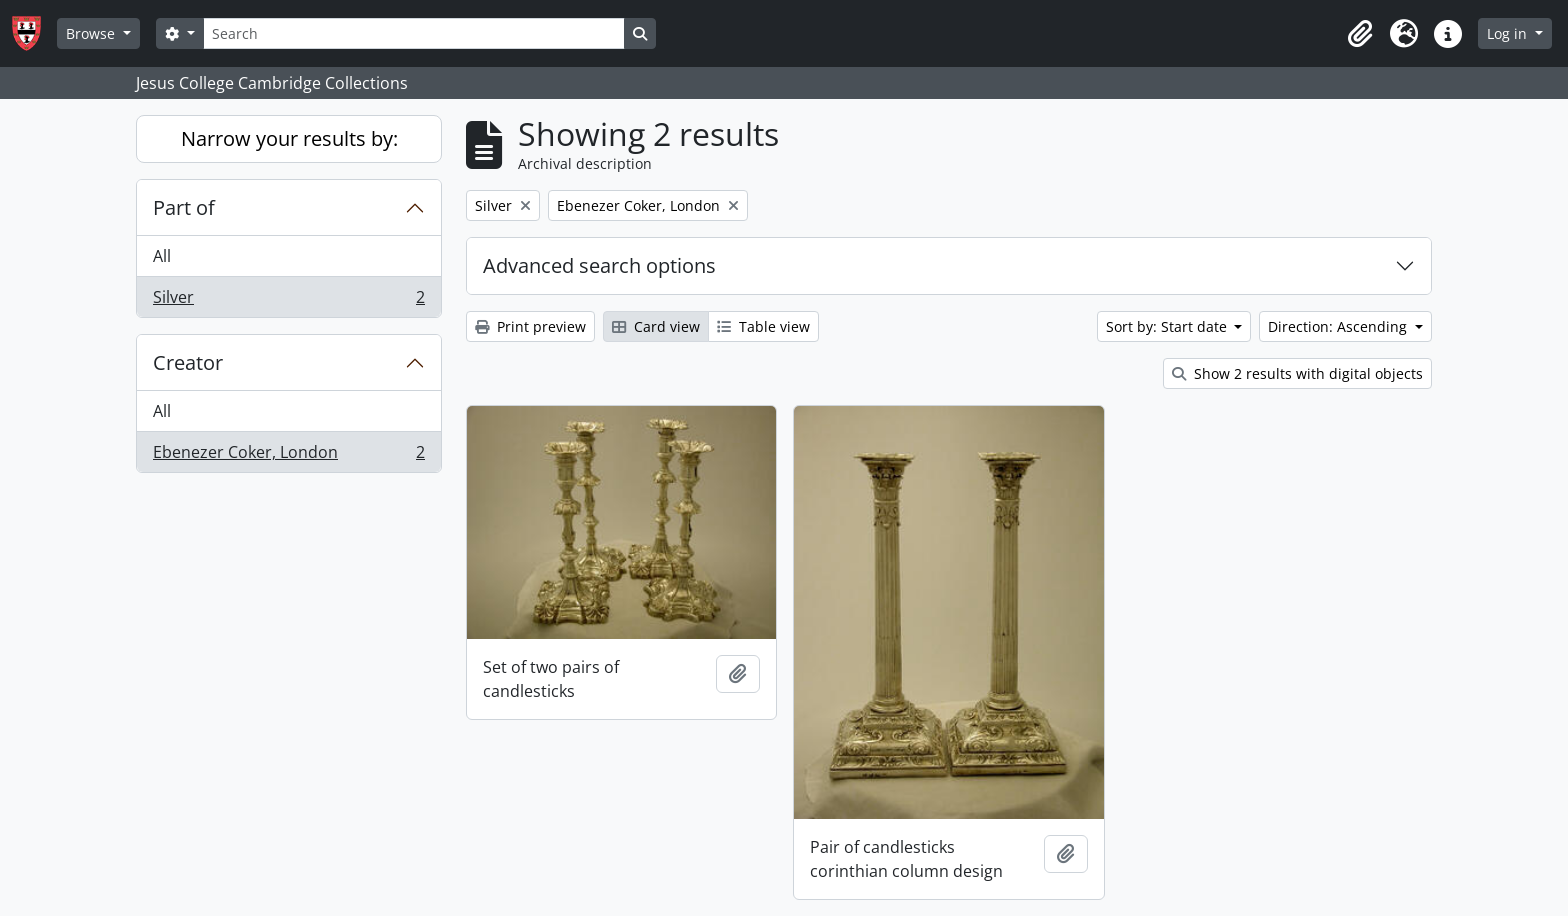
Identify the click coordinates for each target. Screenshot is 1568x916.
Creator (188, 362)
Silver (288, 301)
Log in (1509, 33)
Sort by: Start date (1168, 326)
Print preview (530, 326)
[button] (1360, 34)
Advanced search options (599, 265)
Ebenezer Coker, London (288, 456)
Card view (656, 326)
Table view (763, 326)
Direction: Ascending (1339, 326)
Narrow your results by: (289, 138)
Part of (184, 207)
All (162, 256)
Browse (92, 33)
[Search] (414, 33)
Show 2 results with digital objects (1297, 373)
